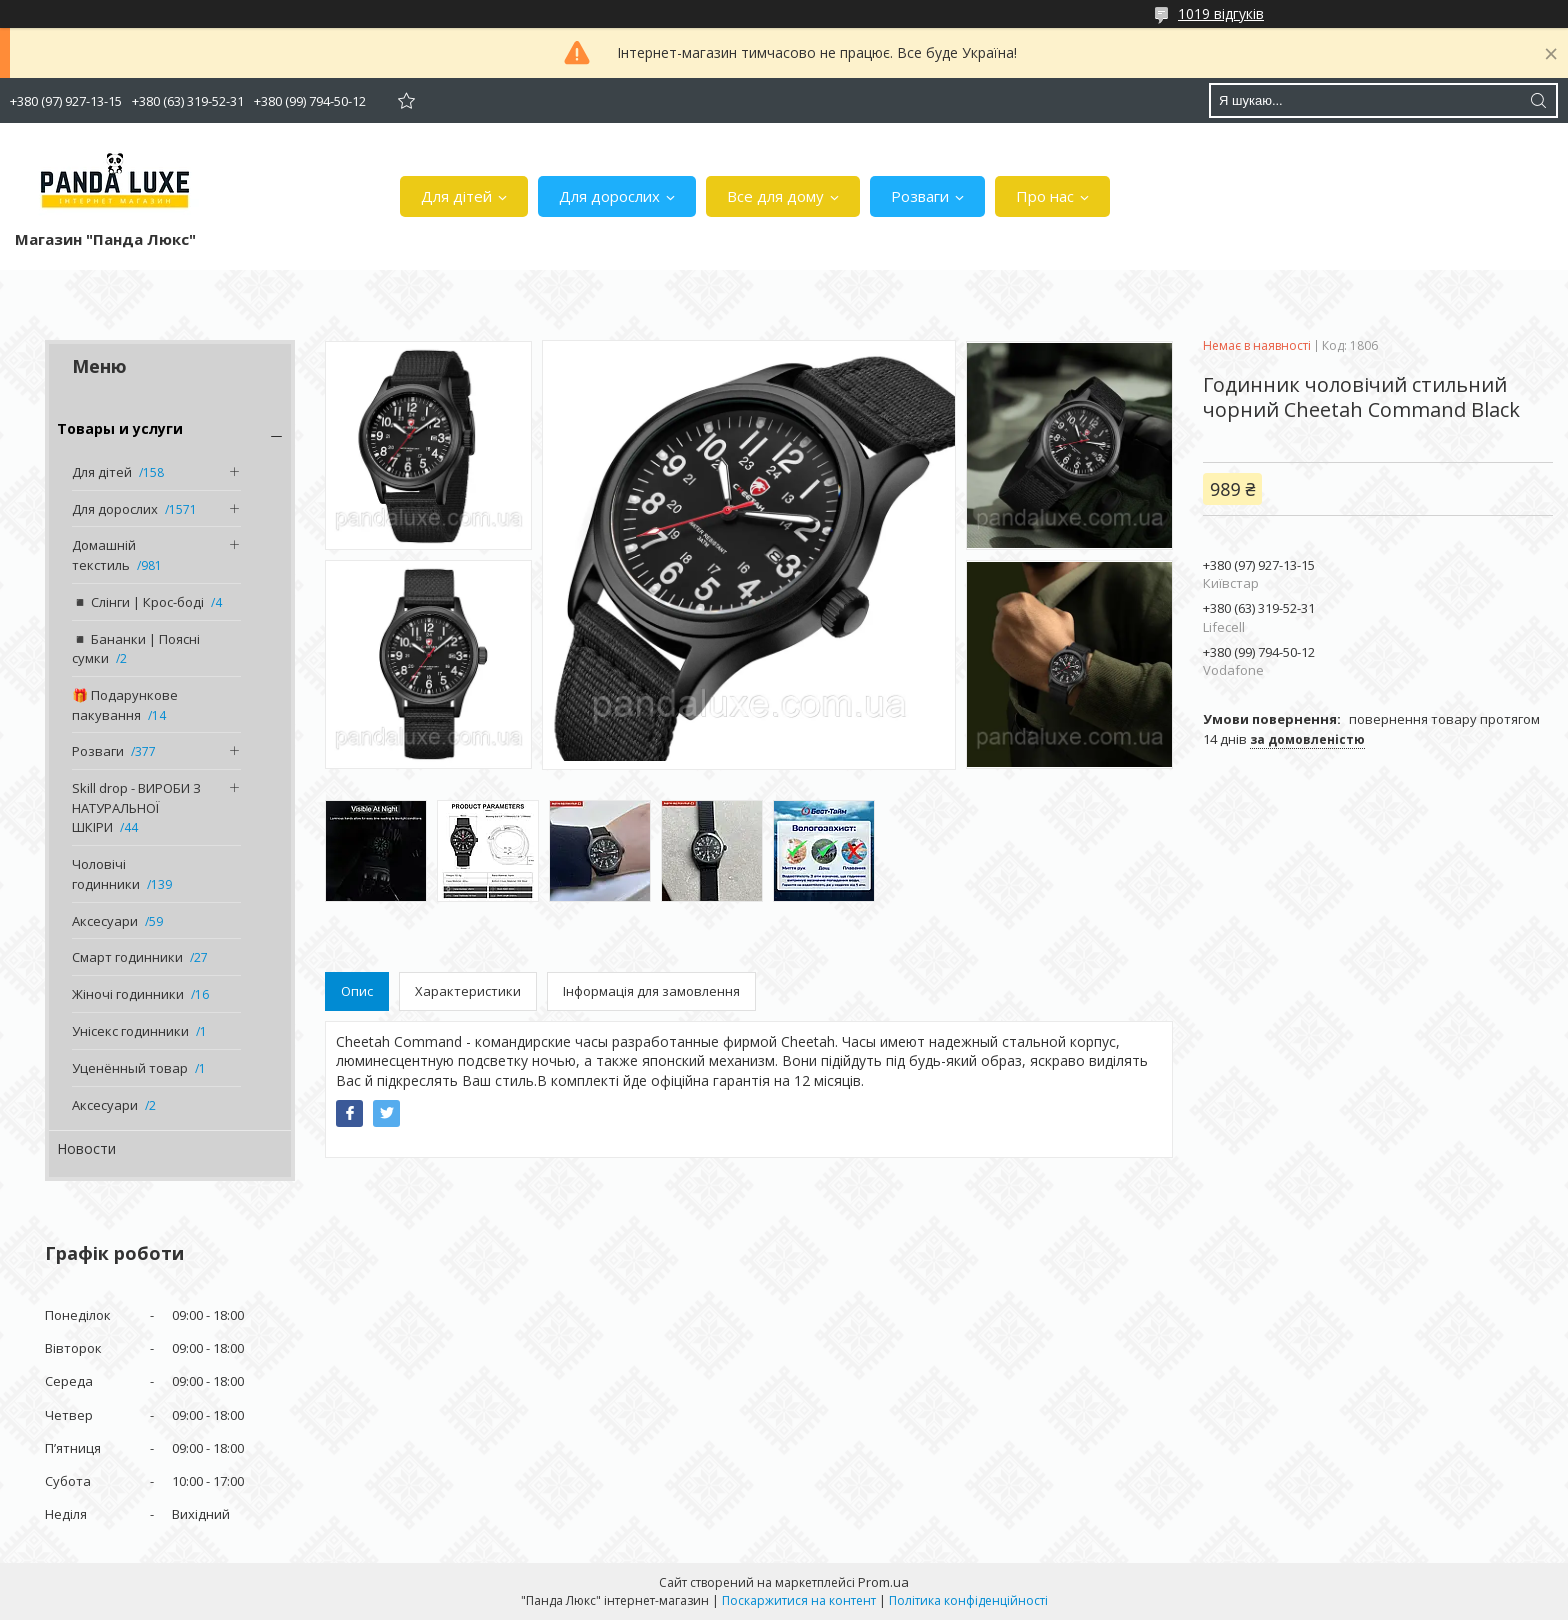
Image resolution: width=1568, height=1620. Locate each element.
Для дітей (456, 196)
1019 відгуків (1221, 13)
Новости (86, 1148)
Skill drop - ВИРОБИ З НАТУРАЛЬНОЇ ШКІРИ (136, 807)
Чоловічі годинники (106, 874)
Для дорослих (609, 196)
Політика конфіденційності (968, 1600)
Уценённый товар (130, 1068)
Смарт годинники (127, 957)
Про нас (1045, 196)
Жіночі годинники (128, 994)
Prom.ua (883, 1582)
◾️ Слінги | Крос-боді (138, 602)
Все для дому (775, 196)
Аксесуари (105, 921)
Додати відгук (406, 100)
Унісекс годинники (130, 1031)
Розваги (920, 196)
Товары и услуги (120, 428)
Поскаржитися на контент (799, 1600)
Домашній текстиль (104, 555)
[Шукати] (1538, 100)
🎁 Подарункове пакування (125, 705)
